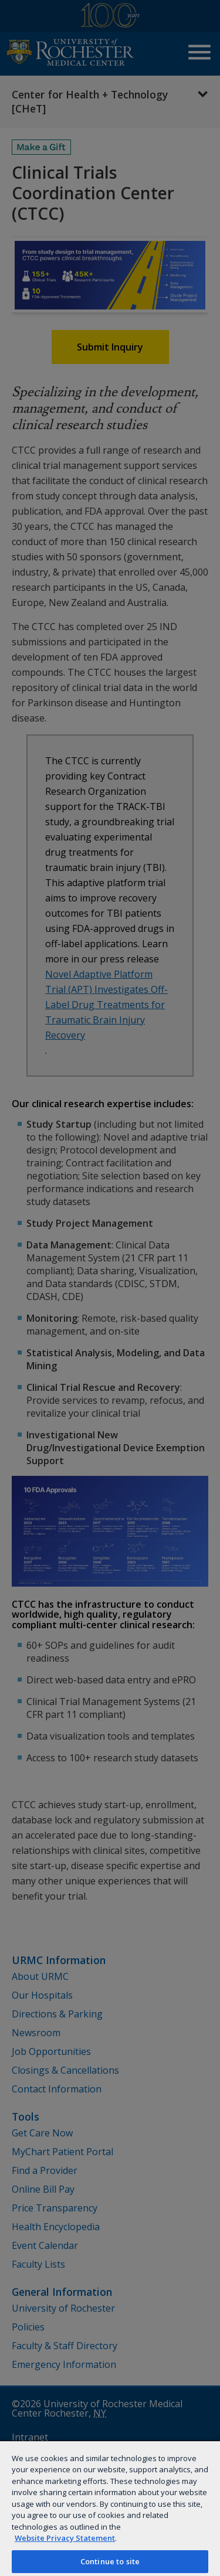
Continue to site (110, 2561)
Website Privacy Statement (65, 2538)
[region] (110, 2508)
